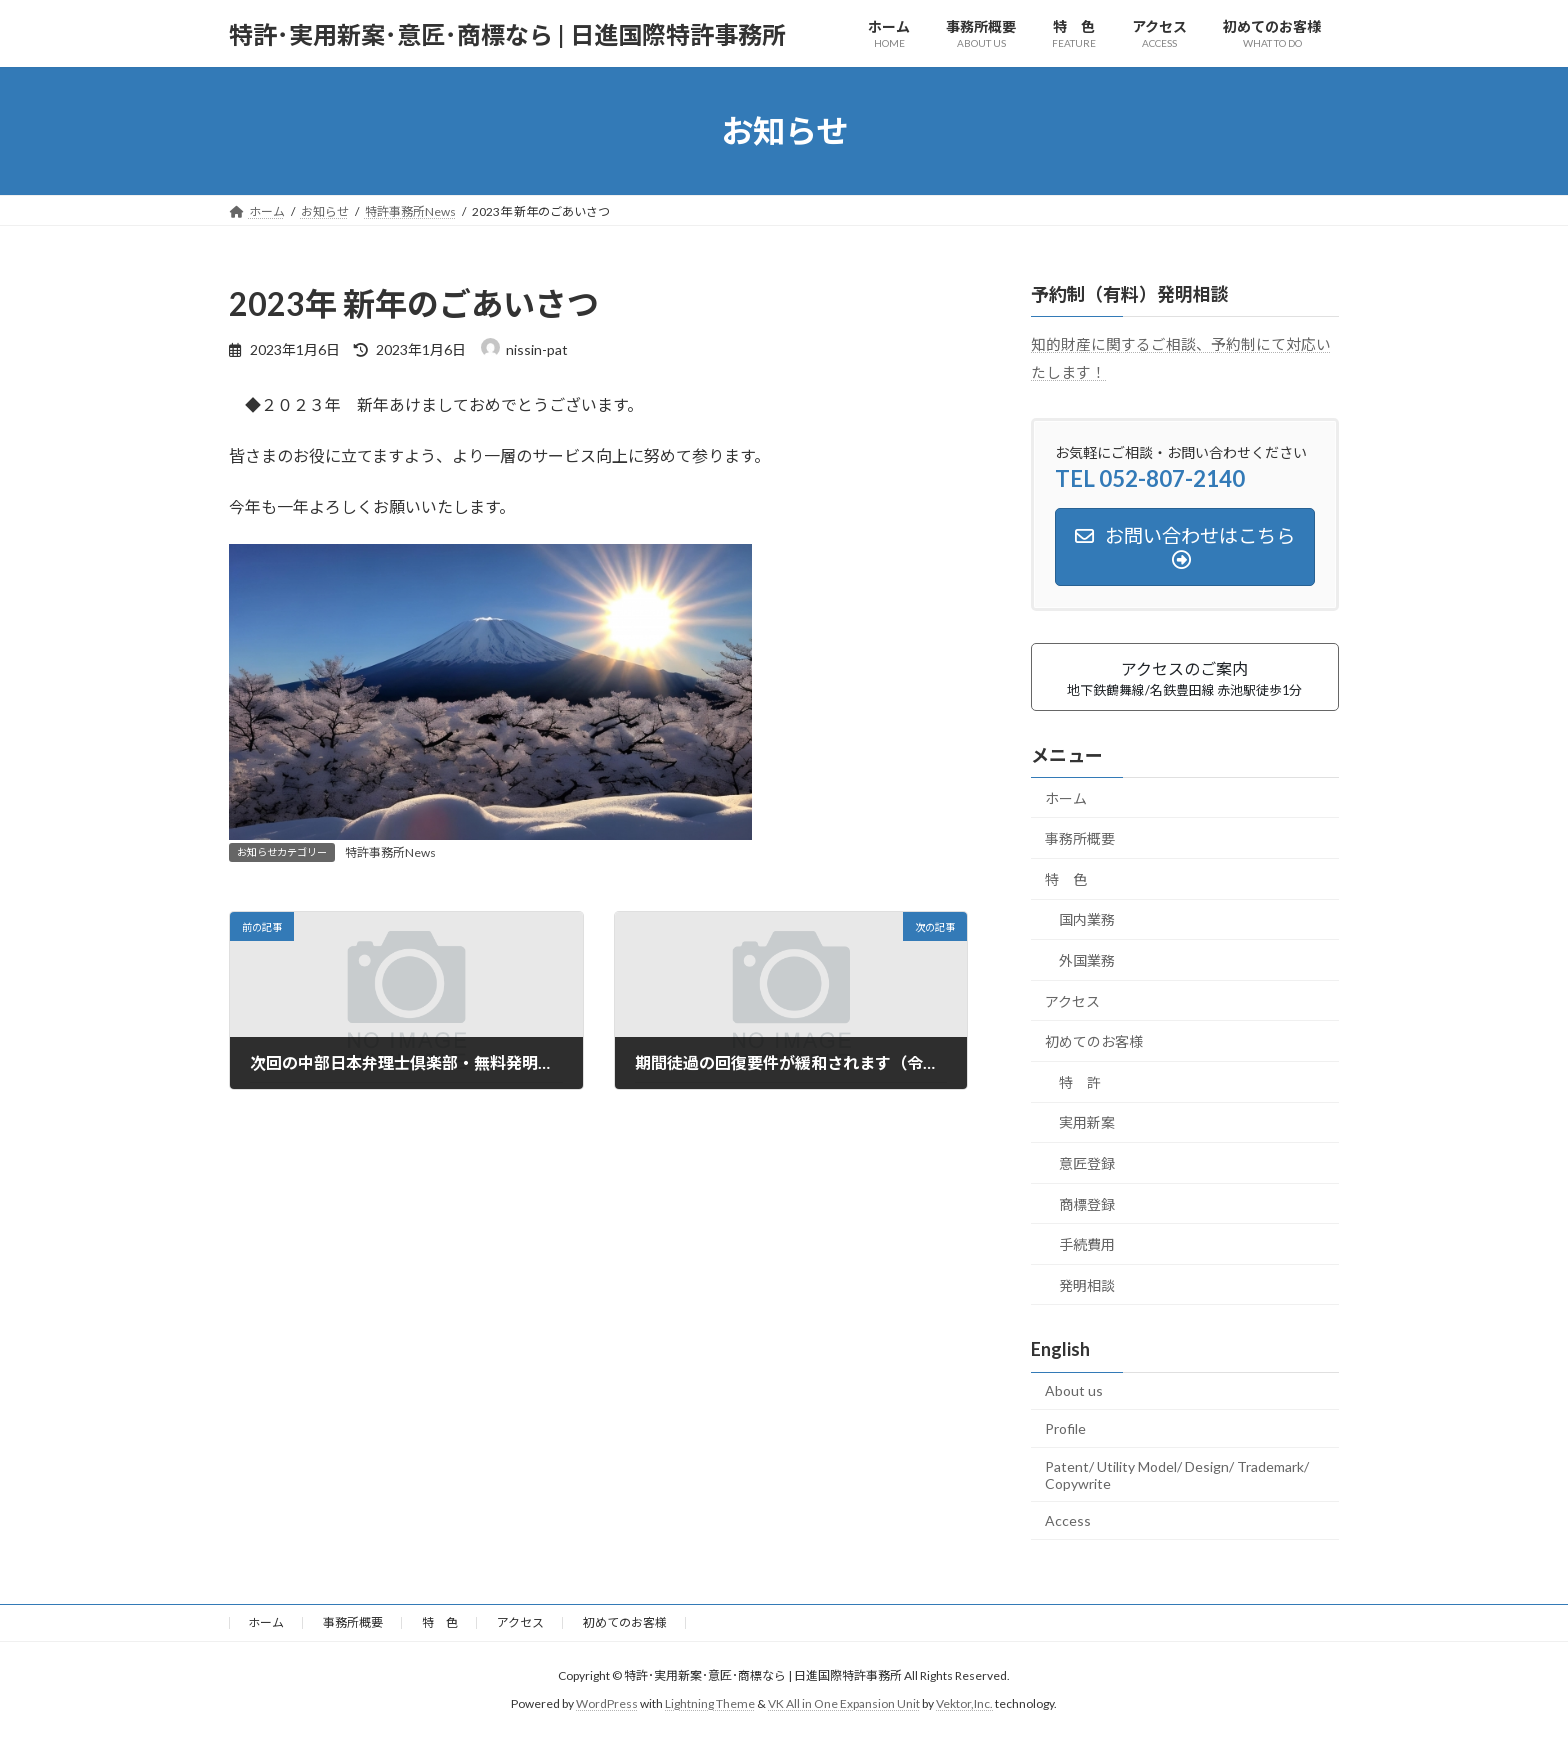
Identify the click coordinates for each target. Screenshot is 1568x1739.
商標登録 (1087, 1204)
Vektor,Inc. (964, 1704)
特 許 (1080, 1082)
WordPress (607, 1704)
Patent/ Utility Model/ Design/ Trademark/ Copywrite (1177, 1475)
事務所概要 (1080, 838)
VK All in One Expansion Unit (844, 1704)
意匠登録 (1087, 1163)
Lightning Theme (710, 1704)
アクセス (1072, 1001)
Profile (1065, 1428)
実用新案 (1087, 1123)
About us (1074, 1391)
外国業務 (1087, 960)
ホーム (1066, 798)
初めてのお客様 (1094, 1041)
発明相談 (1087, 1285)
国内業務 (1087, 920)
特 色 (1066, 879)
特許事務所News (390, 852)
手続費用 (1087, 1244)
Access (1068, 1520)
